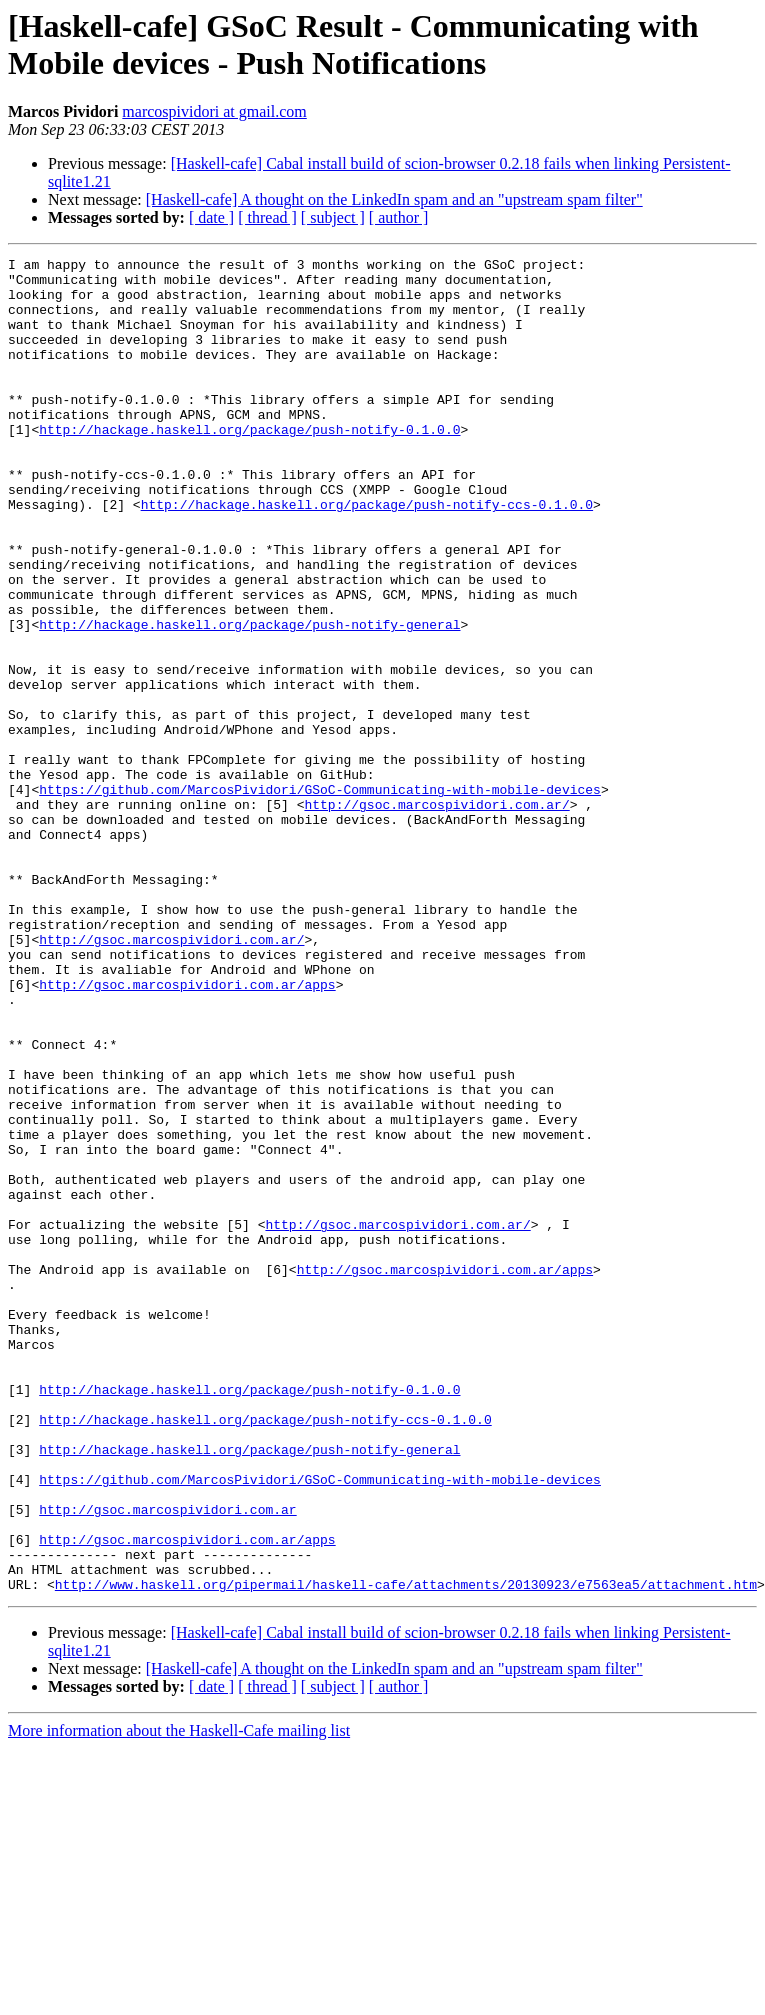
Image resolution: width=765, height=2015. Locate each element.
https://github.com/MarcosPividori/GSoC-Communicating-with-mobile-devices (320, 897)
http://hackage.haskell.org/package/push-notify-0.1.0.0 (249, 465)
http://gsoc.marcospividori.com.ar (167, 1761)
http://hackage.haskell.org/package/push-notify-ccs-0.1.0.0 (367, 555)
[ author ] (399, 217)
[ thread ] (267, 217)
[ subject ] (333, 217)
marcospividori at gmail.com (214, 111)
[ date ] (211, 217)
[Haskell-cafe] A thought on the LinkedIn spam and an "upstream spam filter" (394, 199)
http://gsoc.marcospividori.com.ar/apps (187, 1131)
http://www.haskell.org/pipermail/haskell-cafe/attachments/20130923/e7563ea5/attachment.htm (406, 1851)
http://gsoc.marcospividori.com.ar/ (436, 915)
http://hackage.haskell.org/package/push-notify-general (249, 699)
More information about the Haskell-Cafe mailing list (179, 1997)
